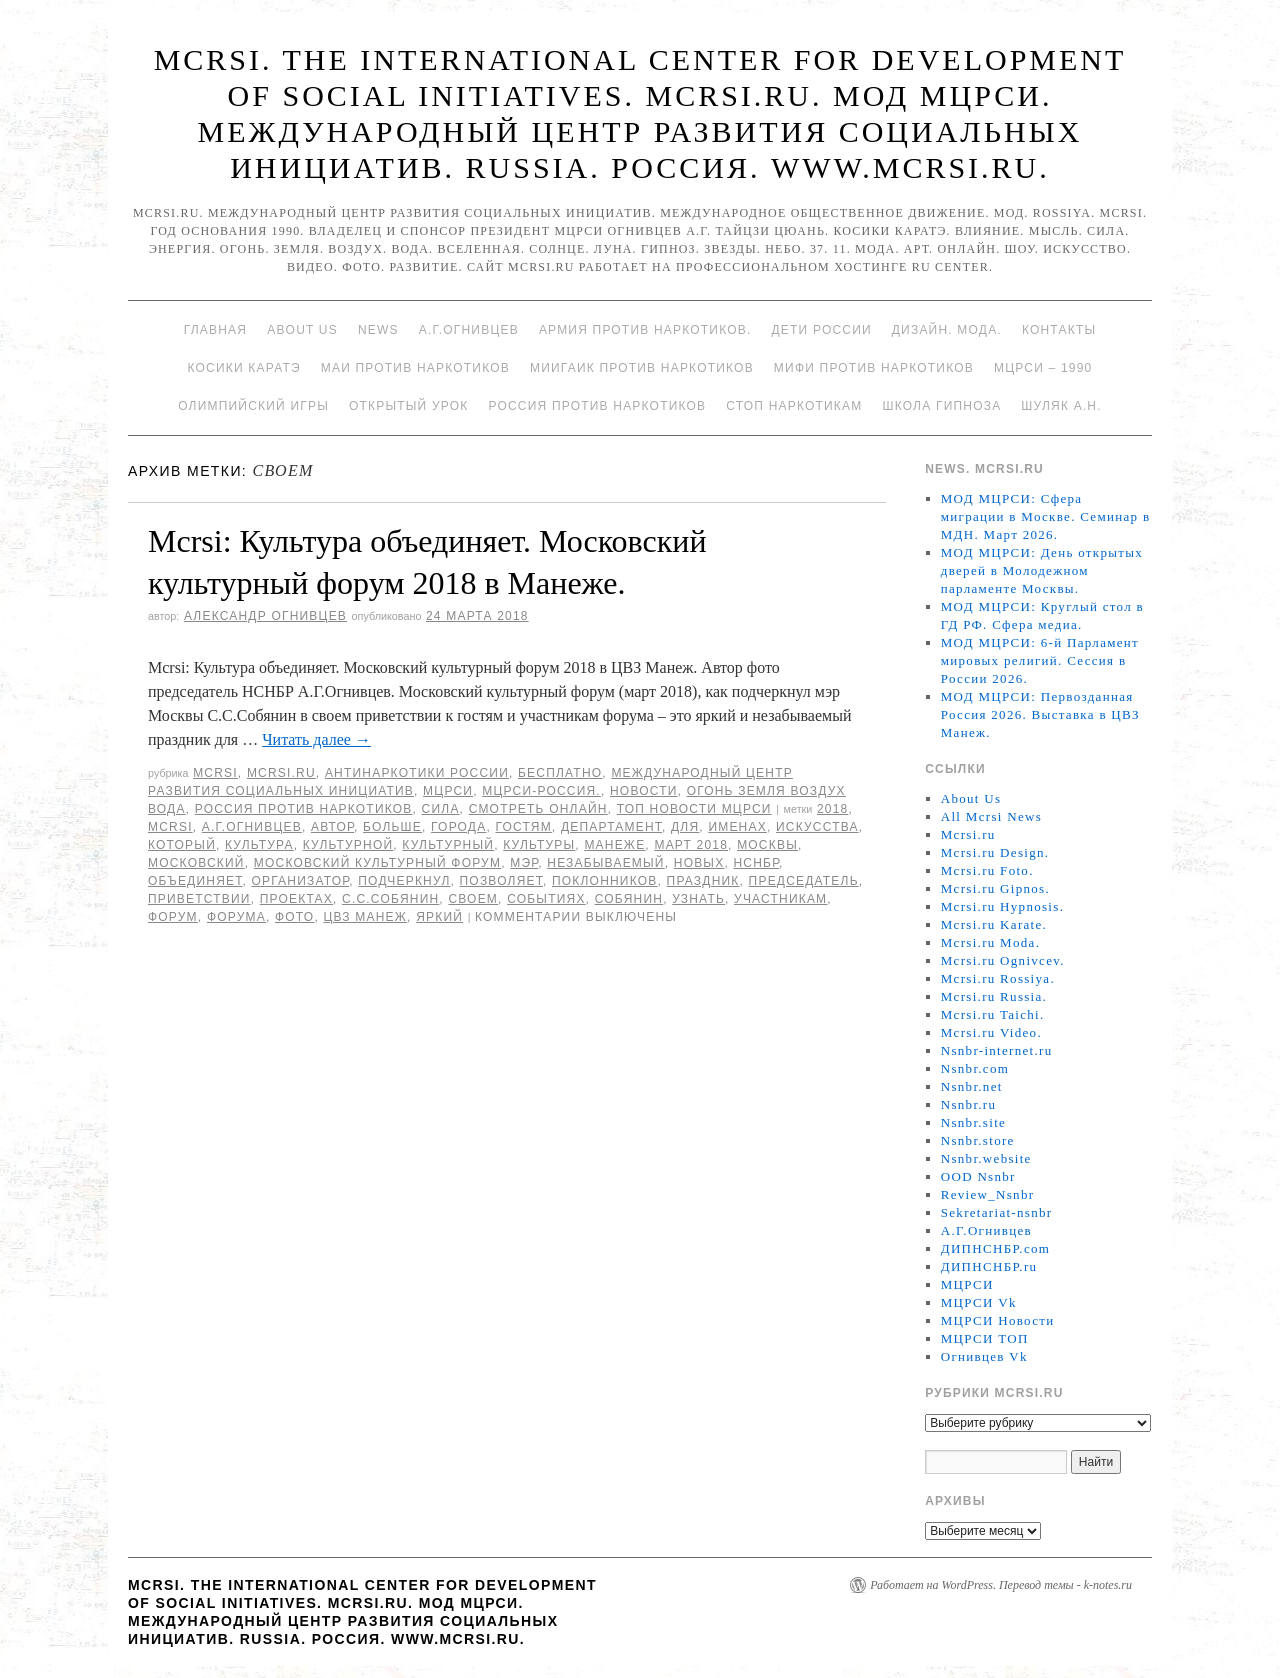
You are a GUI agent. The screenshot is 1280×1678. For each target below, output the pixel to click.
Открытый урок (408, 406)
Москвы (767, 845)
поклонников (605, 881)
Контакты (1059, 330)
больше (392, 827)
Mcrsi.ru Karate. (994, 924)
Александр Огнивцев (265, 616)
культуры (539, 845)
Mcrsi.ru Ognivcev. (1003, 960)
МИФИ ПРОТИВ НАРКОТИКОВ (874, 368)
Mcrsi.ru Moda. (990, 942)
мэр (524, 863)
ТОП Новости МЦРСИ (694, 809)
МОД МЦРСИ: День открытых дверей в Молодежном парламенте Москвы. (1042, 570)
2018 (833, 809)
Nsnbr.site (973, 1122)
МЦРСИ (448, 791)
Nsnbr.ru (969, 1104)
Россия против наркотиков (597, 406)
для (685, 827)
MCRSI (215, 773)
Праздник (703, 881)
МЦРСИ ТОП (985, 1338)
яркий (439, 917)
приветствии (199, 899)
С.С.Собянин (390, 899)
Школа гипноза (941, 406)
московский (196, 863)
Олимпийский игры (253, 406)
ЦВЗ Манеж (365, 917)
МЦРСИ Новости (998, 1320)
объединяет (195, 881)
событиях (546, 899)
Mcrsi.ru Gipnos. (995, 888)
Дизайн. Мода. (947, 330)
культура (259, 845)
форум (173, 917)
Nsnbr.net (972, 1086)
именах (737, 827)
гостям (523, 827)
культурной (348, 845)
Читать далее (316, 739)
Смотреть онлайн (538, 809)
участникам (780, 899)
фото (294, 917)
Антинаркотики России (417, 773)
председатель (804, 881)
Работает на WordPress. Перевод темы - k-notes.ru (1001, 1585)
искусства (817, 827)
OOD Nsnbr (978, 1176)
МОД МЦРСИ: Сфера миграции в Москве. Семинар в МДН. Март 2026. (1046, 516)
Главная (215, 330)
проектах (296, 899)
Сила (441, 809)
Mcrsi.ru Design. (995, 852)
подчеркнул (404, 881)
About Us (302, 330)
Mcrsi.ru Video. (991, 1032)
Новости (644, 791)
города (458, 827)
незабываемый (605, 863)
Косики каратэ (244, 368)
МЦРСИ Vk (979, 1302)
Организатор (300, 881)
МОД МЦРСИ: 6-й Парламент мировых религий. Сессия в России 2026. (1040, 660)
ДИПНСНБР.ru (989, 1266)
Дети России (822, 330)
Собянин (629, 899)
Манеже (614, 845)
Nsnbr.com (975, 1068)
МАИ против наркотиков (415, 368)
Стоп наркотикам (794, 406)
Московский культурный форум (377, 863)
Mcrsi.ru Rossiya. (998, 978)
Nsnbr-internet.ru (997, 1050)
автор (332, 827)
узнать (698, 899)
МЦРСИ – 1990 (1043, 368)
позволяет (501, 881)
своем (473, 899)
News (378, 330)
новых (699, 863)
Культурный (448, 845)
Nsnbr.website (986, 1158)
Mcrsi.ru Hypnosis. (1002, 906)
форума (236, 917)
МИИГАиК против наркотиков (642, 368)
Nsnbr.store (978, 1140)
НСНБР (756, 863)
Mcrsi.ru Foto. (987, 870)
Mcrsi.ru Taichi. (993, 1014)
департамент (611, 827)
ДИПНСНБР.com (995, 1248)
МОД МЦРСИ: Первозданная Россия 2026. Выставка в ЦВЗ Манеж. (1040, 714)
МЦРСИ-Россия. (541, 791)
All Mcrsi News (991, 816)
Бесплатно (560, 773)
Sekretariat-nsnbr (997, 1212)
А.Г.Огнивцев (469, 330)
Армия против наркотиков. (645, 330)
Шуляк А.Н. (1061, 406)
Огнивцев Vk (984, 1356)
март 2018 (691, 845)
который (182, 845)
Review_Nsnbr (988, 1194)
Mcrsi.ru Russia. (994, 996)
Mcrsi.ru (281, 773)
